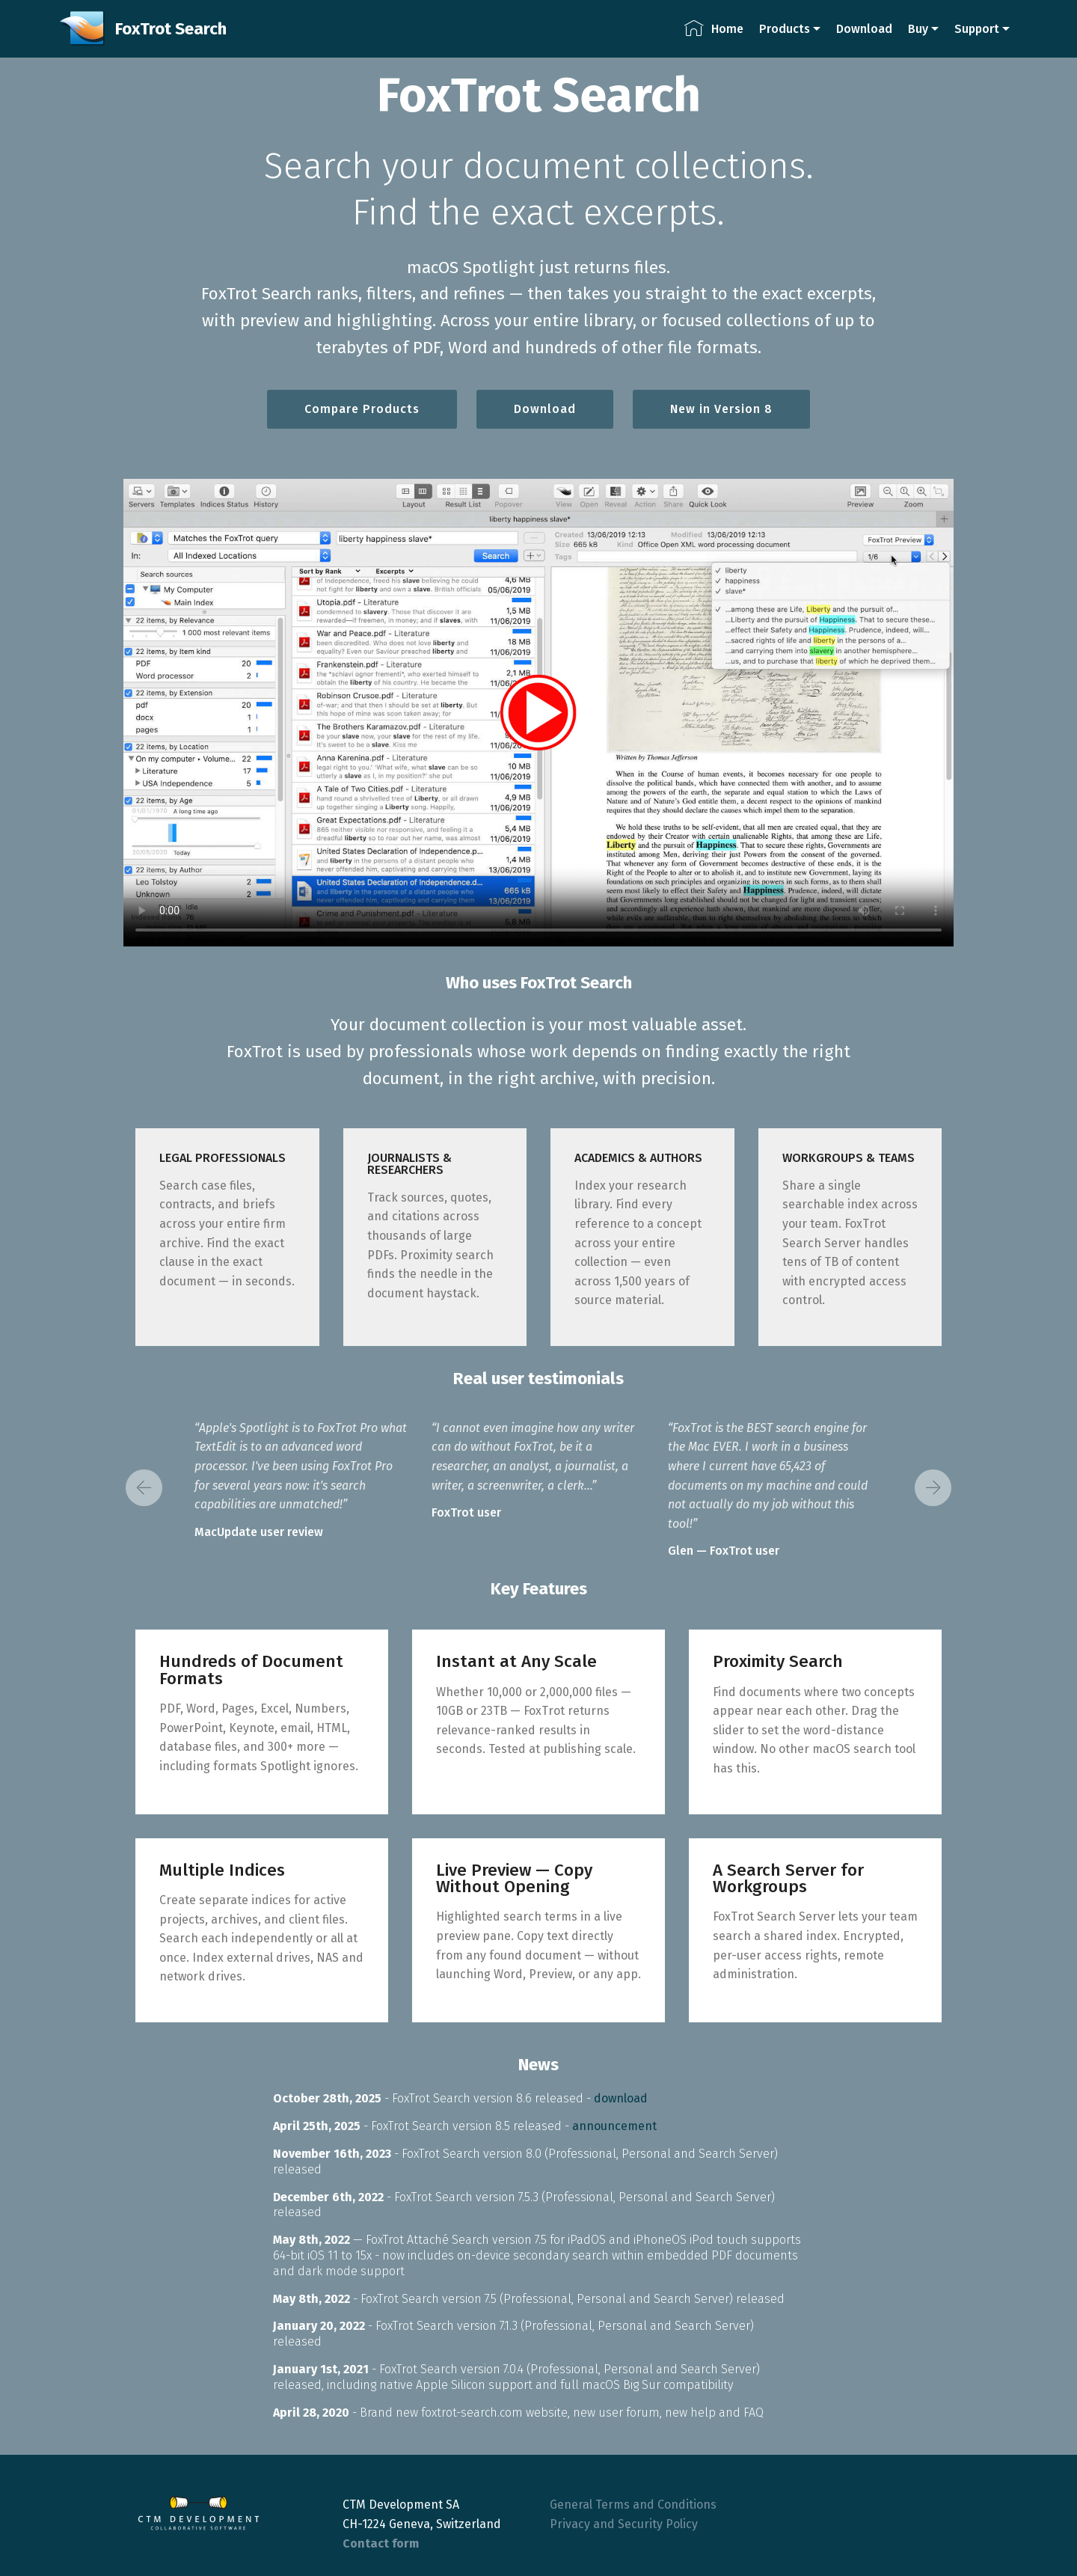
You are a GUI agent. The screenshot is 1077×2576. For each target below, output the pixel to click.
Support (976, 29)
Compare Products (362, 409)
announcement (614, 2126)
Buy (918, 29)
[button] (144, 1488)
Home (713, 29)
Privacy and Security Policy (624, 2524)
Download (864, 29)
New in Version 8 (721, 409)
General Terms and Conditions (633, 2504)
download (621, 2098)
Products (784, 29)
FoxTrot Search (171, 29)
